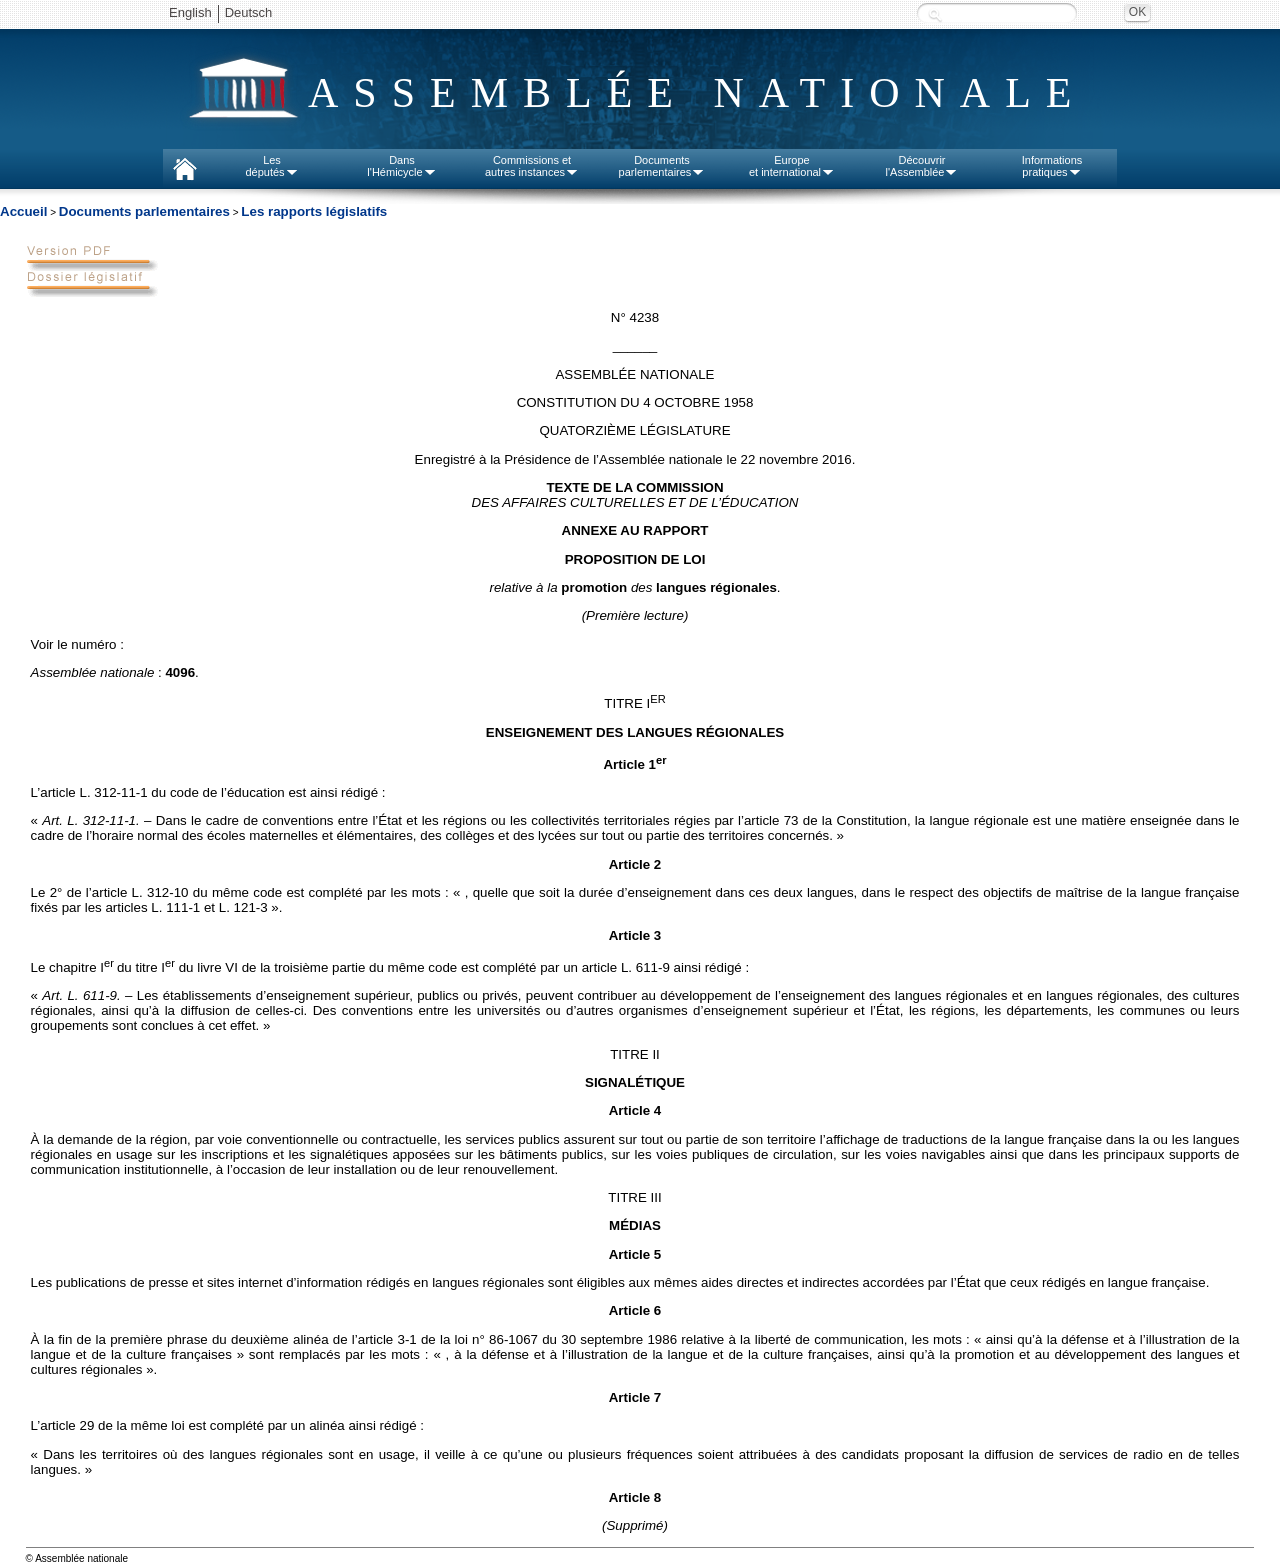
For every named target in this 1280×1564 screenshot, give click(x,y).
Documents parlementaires (144, 211)
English (190, 12)
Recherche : (935, 14)
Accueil (23, 211)
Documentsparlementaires (662, 166)
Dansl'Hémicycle (401, 166)
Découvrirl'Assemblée (922, 166)
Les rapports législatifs (314, 211)
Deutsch (249, 12)
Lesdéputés (271, 166)
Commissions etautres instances (532, 166)
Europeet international (792, 166)
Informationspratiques (1052, 166)
